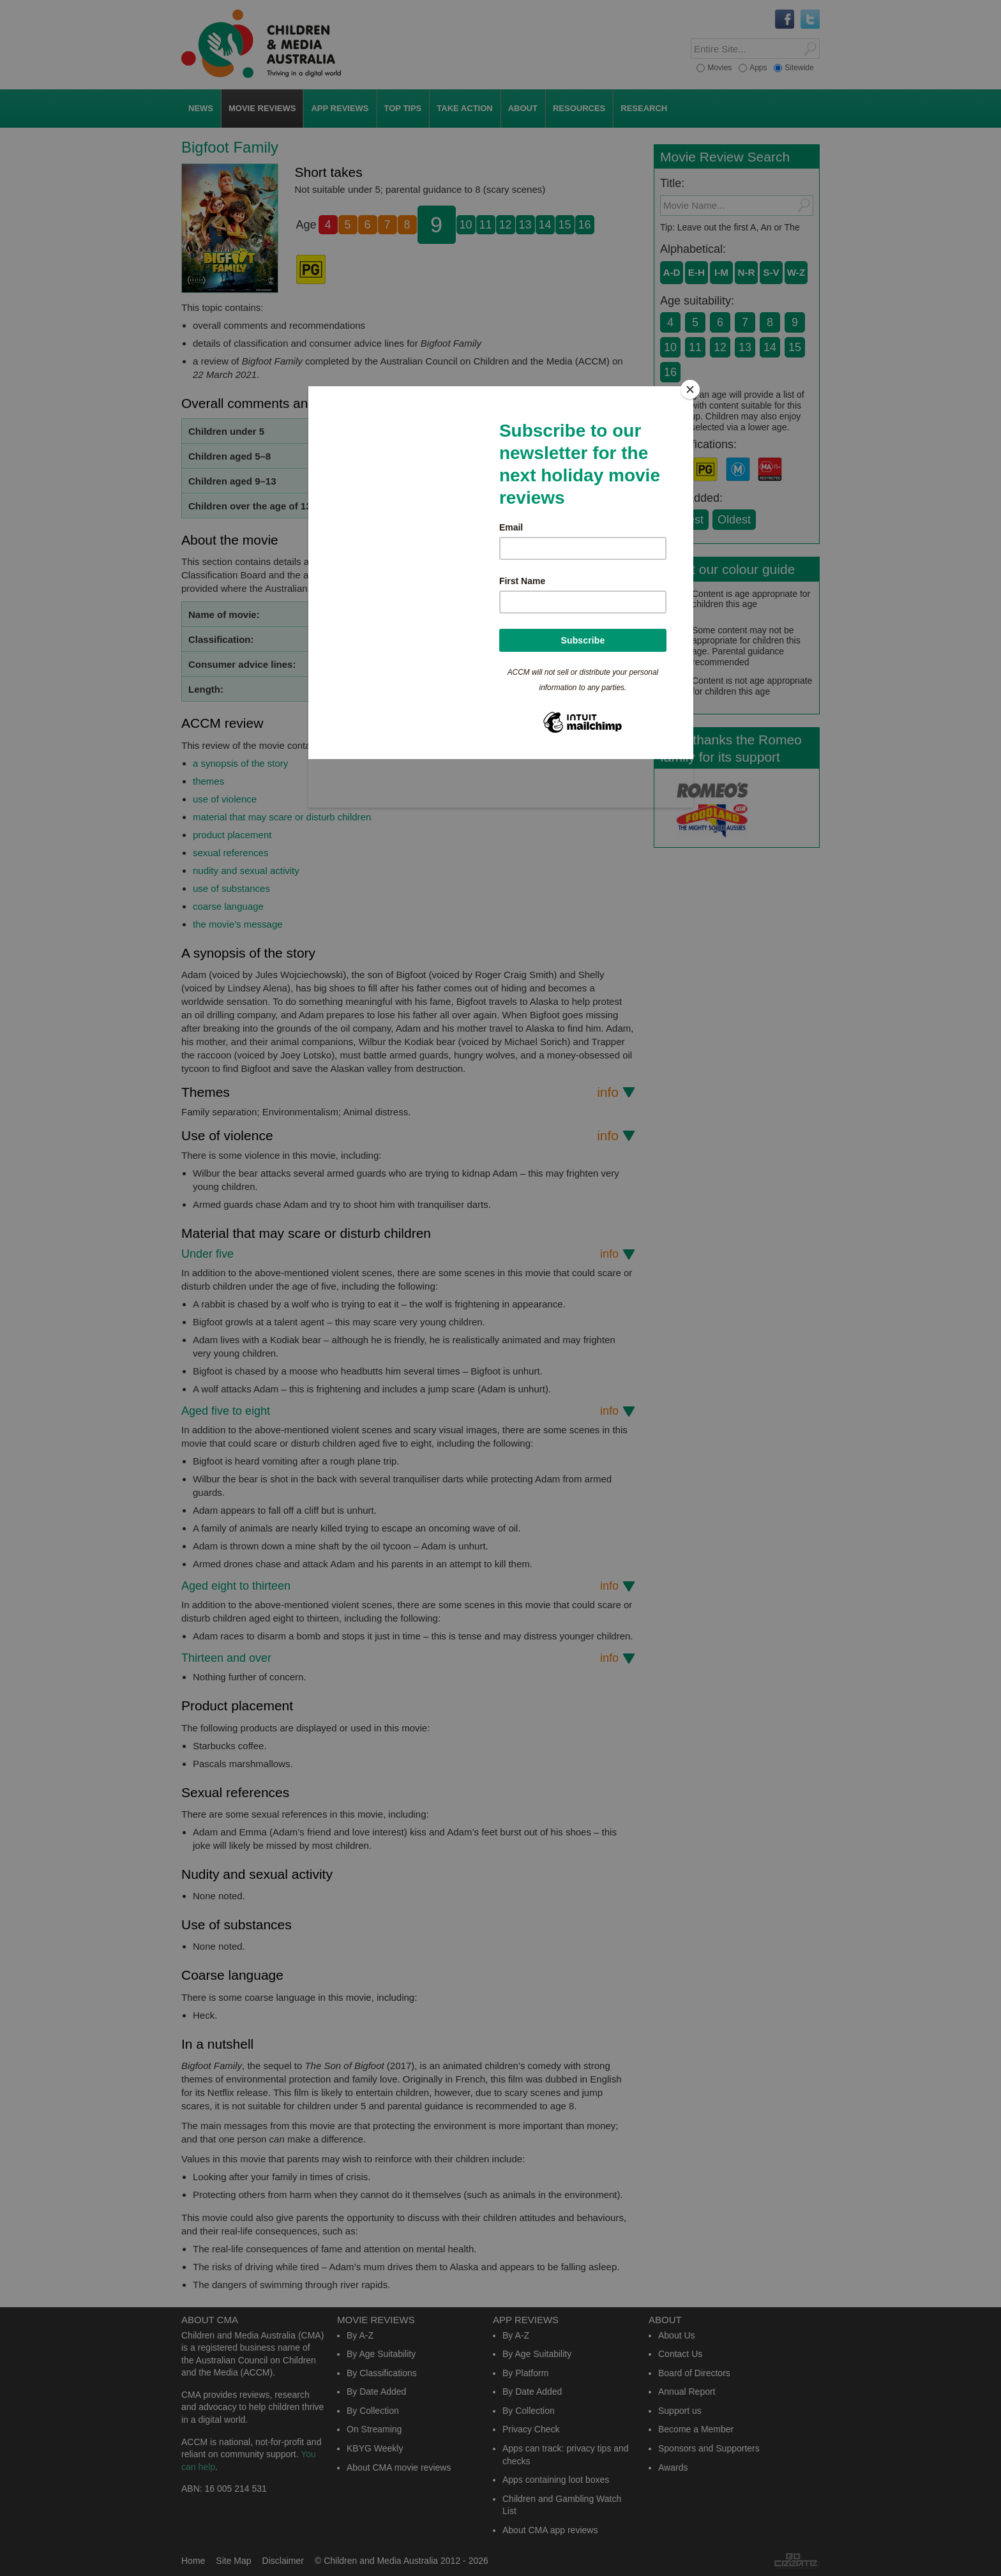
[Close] (690, 389)
